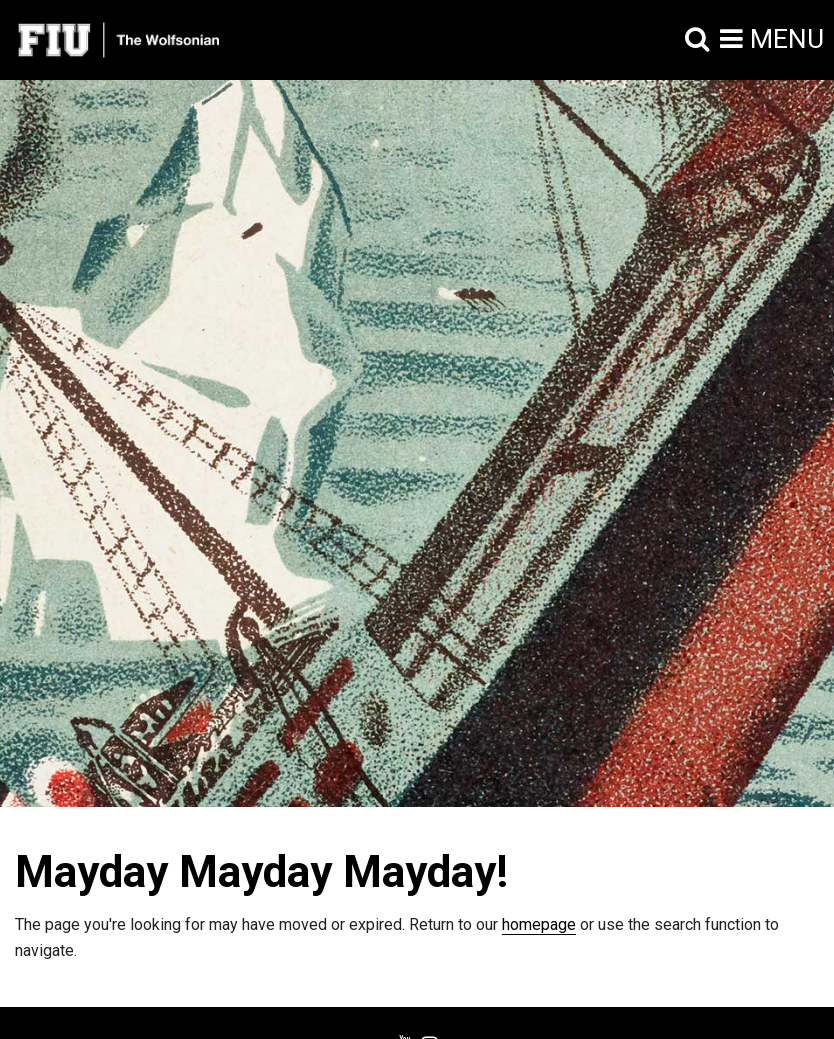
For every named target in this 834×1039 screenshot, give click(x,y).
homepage (539, 924)
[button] (697, 40)
